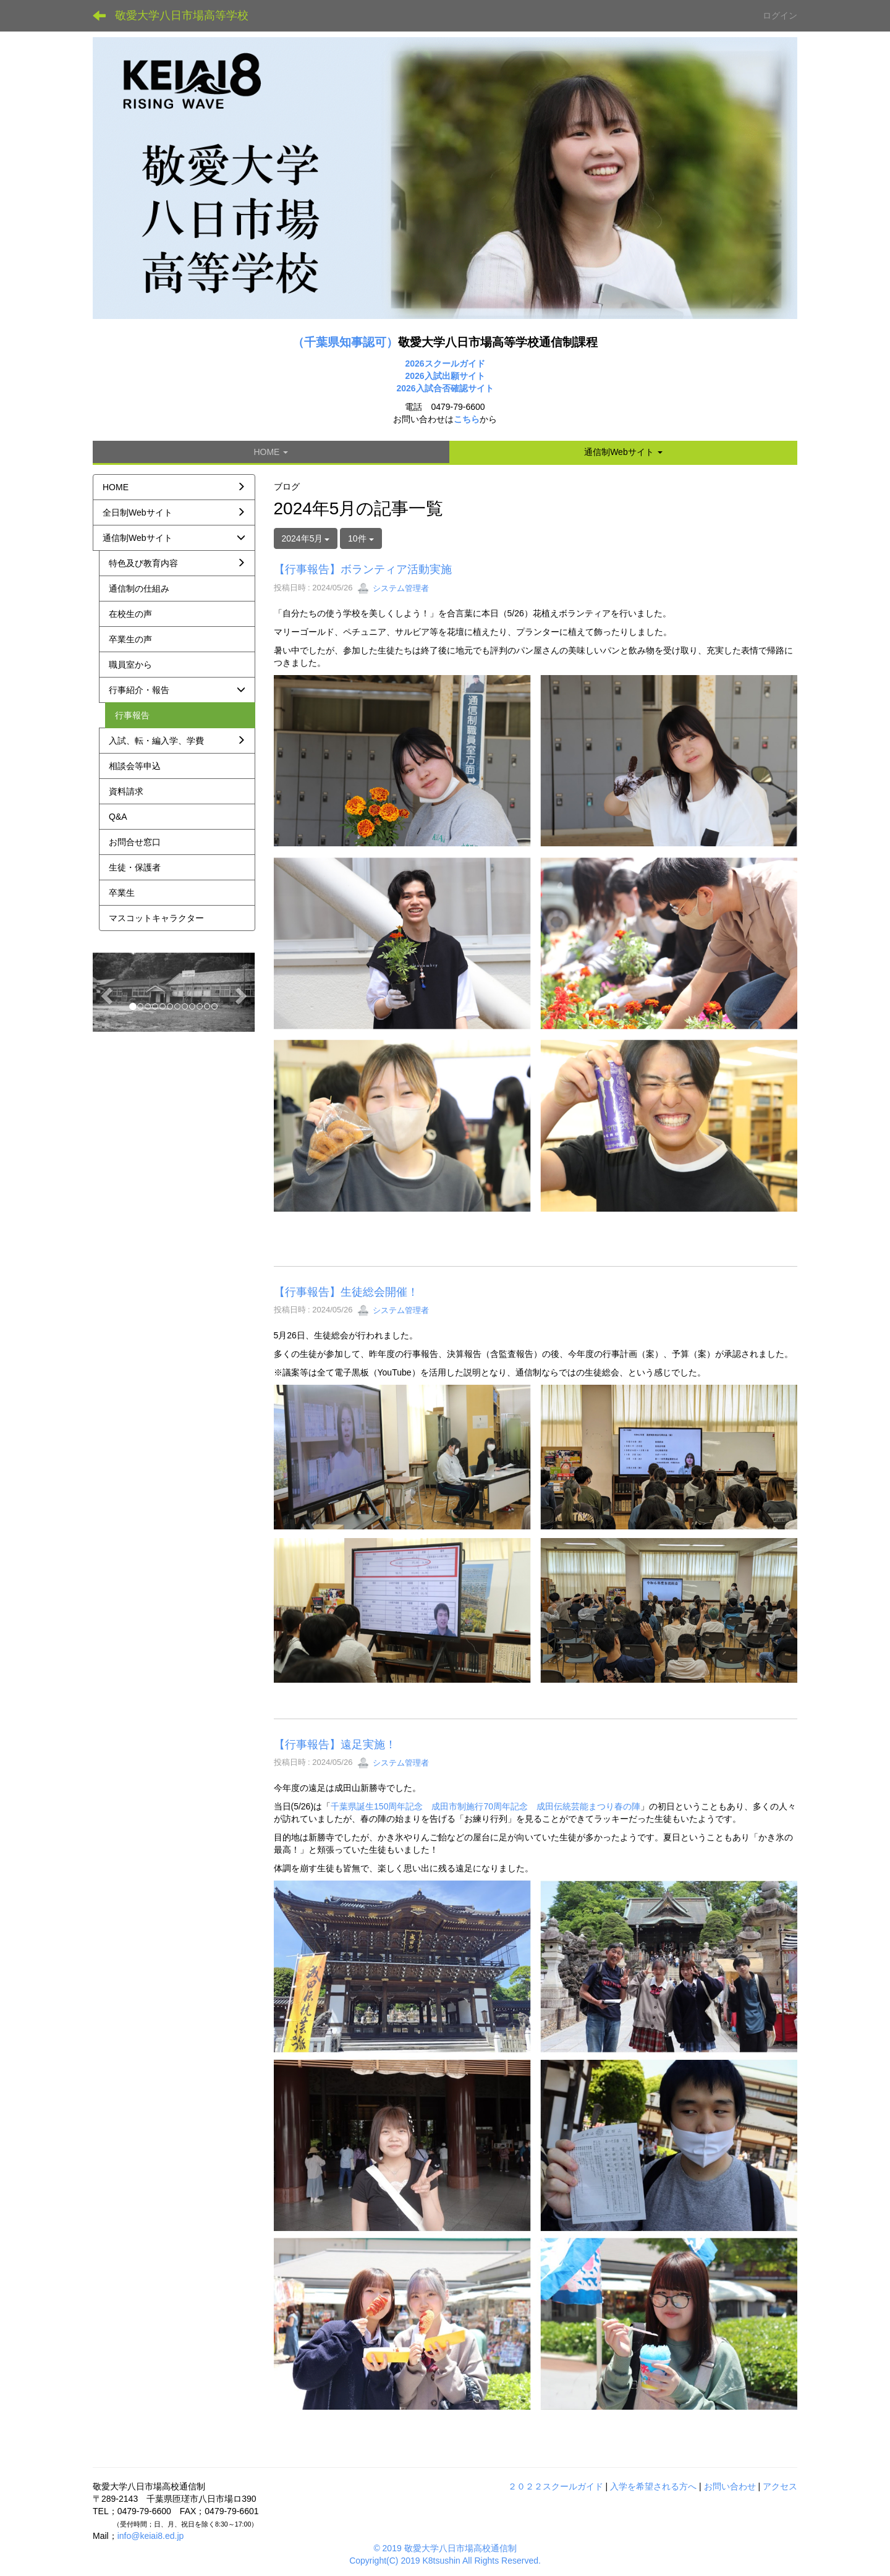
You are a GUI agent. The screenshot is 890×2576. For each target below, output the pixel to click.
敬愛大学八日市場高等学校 (181, 15)
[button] (623, 452)
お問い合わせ (730, 2486)
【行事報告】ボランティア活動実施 (363, 569)
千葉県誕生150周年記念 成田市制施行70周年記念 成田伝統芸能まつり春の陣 (485, 1806)
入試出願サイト (455, 376)
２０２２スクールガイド (555, 2486)
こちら (467, 419)
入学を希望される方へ (653, 2486)
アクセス (780, 2486)
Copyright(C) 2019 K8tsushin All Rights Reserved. (445, 2560)
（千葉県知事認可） (345, 342)
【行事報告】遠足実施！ (335, 1744)
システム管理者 (393, 588)
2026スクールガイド (445, 363)
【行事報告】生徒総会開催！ (346, 1292)
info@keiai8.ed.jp (150, 2536)
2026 (414, 376)
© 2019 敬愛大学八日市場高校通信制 (444, 2548)
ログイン (780, 15)
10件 (360, 538)
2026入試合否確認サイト (444, 388)
